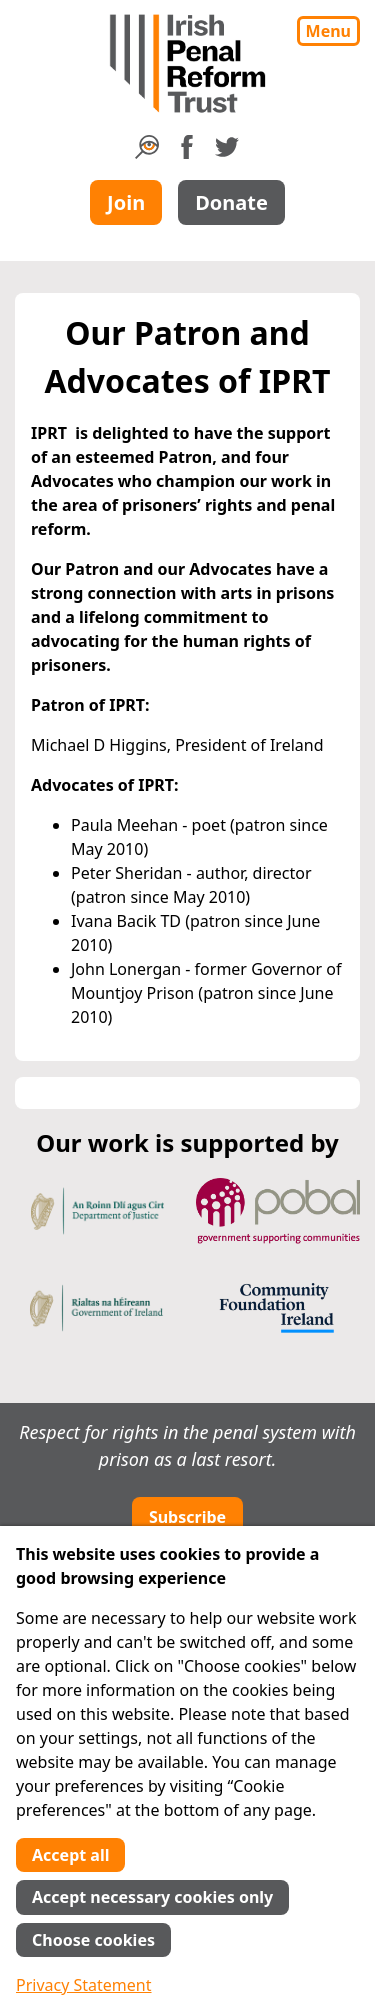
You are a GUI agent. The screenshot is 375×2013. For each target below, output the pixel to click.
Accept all (70, 1855)
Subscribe (187, 1517)
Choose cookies (93, 1940)
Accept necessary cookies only (152, 1897)
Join (126, 202)
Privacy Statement (84, 1985)
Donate (231, 202)
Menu (328, 31)
